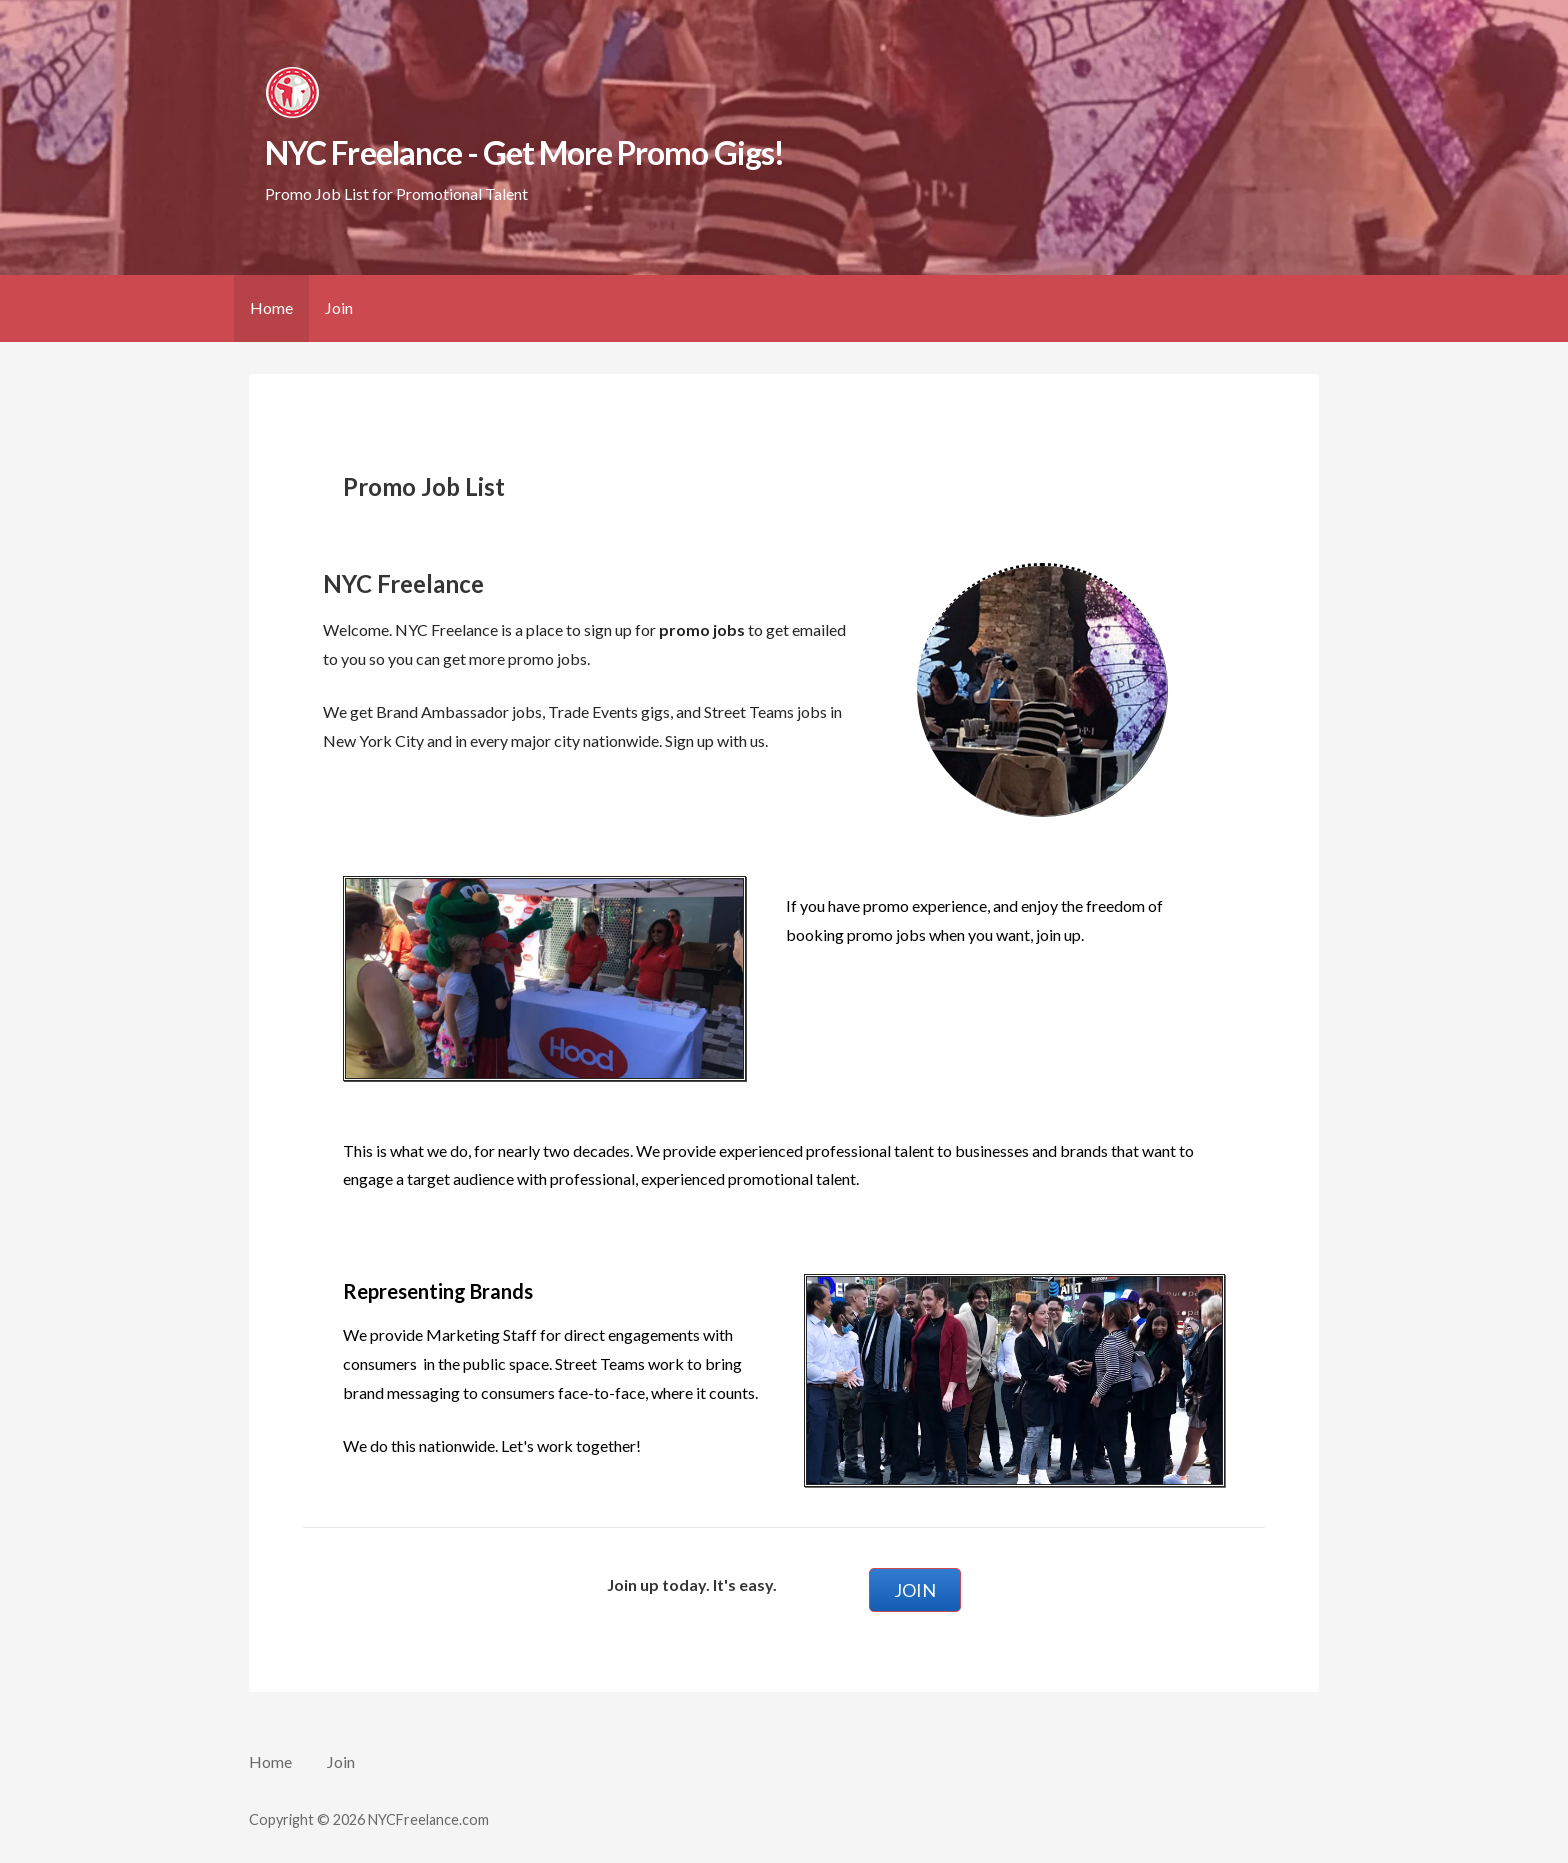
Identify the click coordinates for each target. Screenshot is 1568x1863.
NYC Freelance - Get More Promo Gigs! (524, 152)
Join (339, 307)
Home (271, 307)
